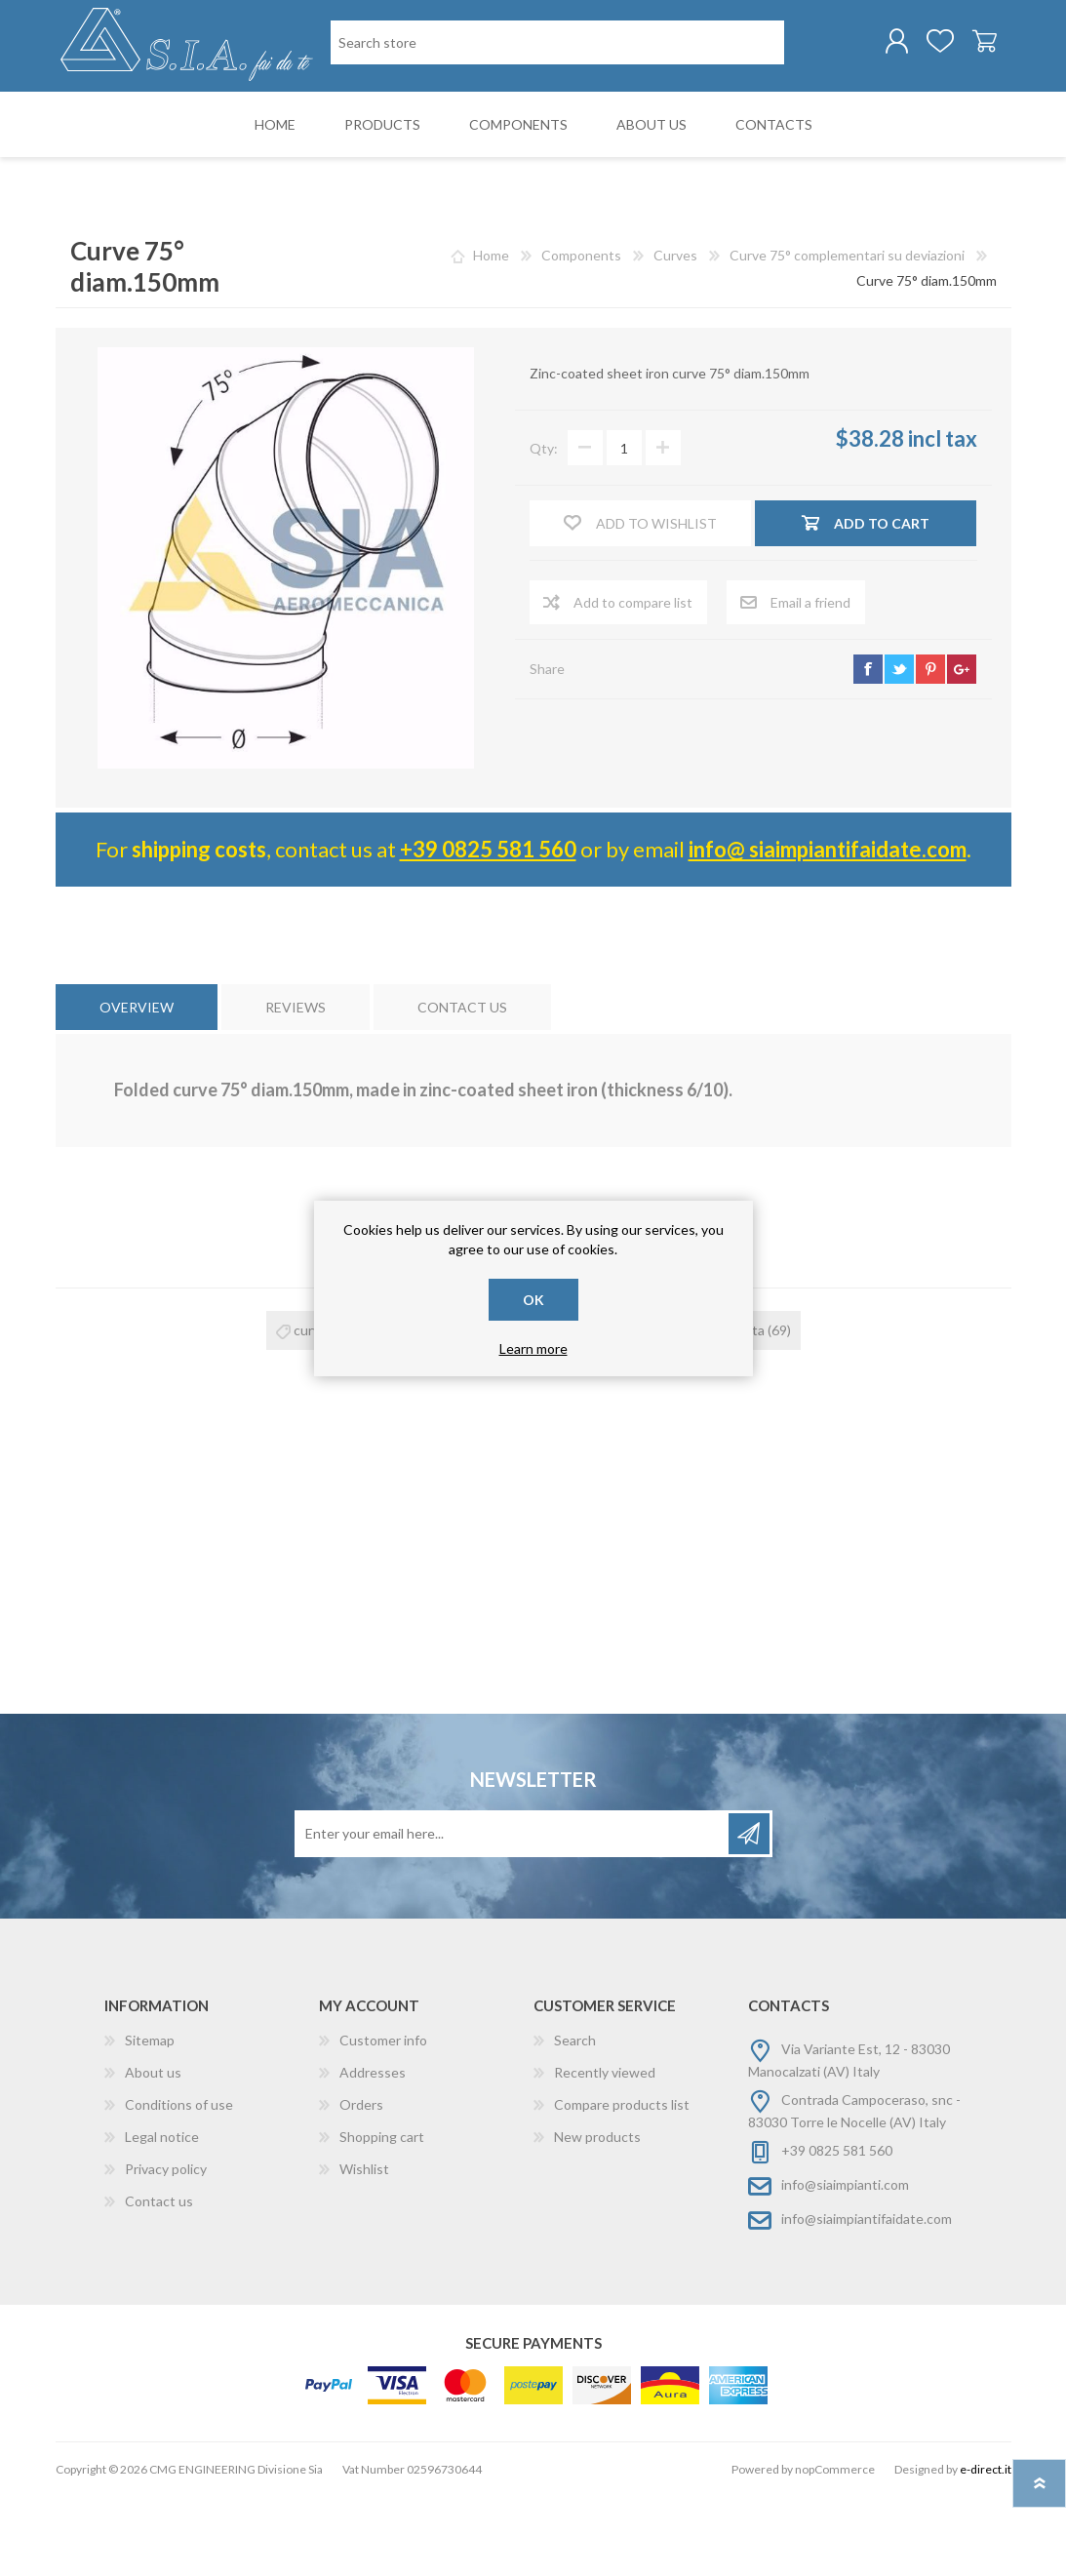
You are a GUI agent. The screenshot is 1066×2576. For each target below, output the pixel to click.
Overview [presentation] (136, 1087)
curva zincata (562, 1410)
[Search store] (430, 125)
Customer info (383, 2120)
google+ (961, 749)
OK (533, 1299)
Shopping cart (965, 47)
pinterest (930, 749)
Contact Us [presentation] (462, 1087)
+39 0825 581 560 (488, 929)
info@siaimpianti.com (845, 2264)
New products (597, 2216)
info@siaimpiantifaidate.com (866, 2298)
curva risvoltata (718, 1410)
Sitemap (150, 2120)
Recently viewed (604, 2152)
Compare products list (622, 2184)
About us (153, 2152)
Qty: (544, 528)
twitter (899, 749)
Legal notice (162, 2216)
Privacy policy (166, 2248)
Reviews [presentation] (295, 1087)
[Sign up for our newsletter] (513, 1913)
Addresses (372, 2152)
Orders (361, 2184)
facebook (868, 749)
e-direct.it (985, 2549)
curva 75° (425, 1410)
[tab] (136, 1087)
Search (575, 2120)
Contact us (159, 2281)
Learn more (533, 1348)
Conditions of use (179, 2184)
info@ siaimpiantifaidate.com (828, 929)
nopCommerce (835, 2549)
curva (310, 1410)
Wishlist (364, 2248)
